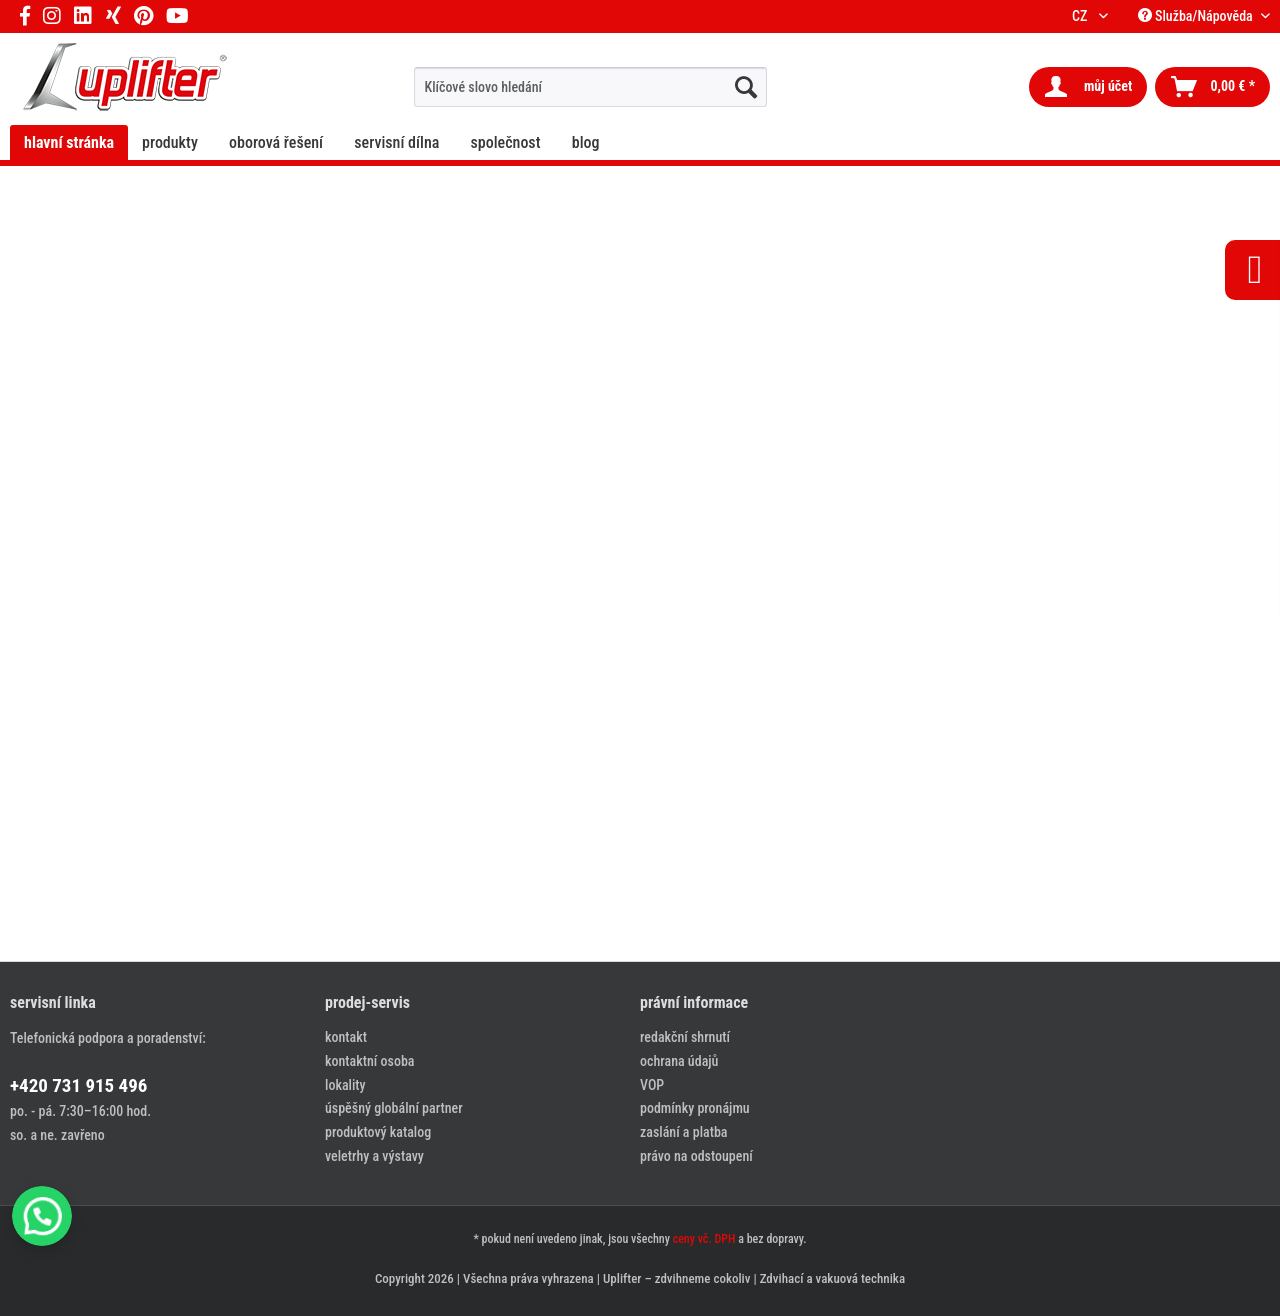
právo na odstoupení (696, 1156)
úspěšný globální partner (394, 1108)
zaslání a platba (683, 1132)
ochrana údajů (679, 1061)
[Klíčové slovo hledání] (590, 87)
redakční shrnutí (685, 1037)
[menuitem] (590, 87)
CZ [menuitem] (1083, 16)
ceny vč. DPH (704, 1239)
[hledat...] (746, 87)
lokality (345, 1085)
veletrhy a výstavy (374, 1156)
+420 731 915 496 (78, 1085)
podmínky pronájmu (695, 1108)
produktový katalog (378, 1132)
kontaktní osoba (369, 1061)
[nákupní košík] (1212, 87)
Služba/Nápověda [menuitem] (1197, 16)
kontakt (346, 1037)
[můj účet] (1088, 87)
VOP (652, 1085)
